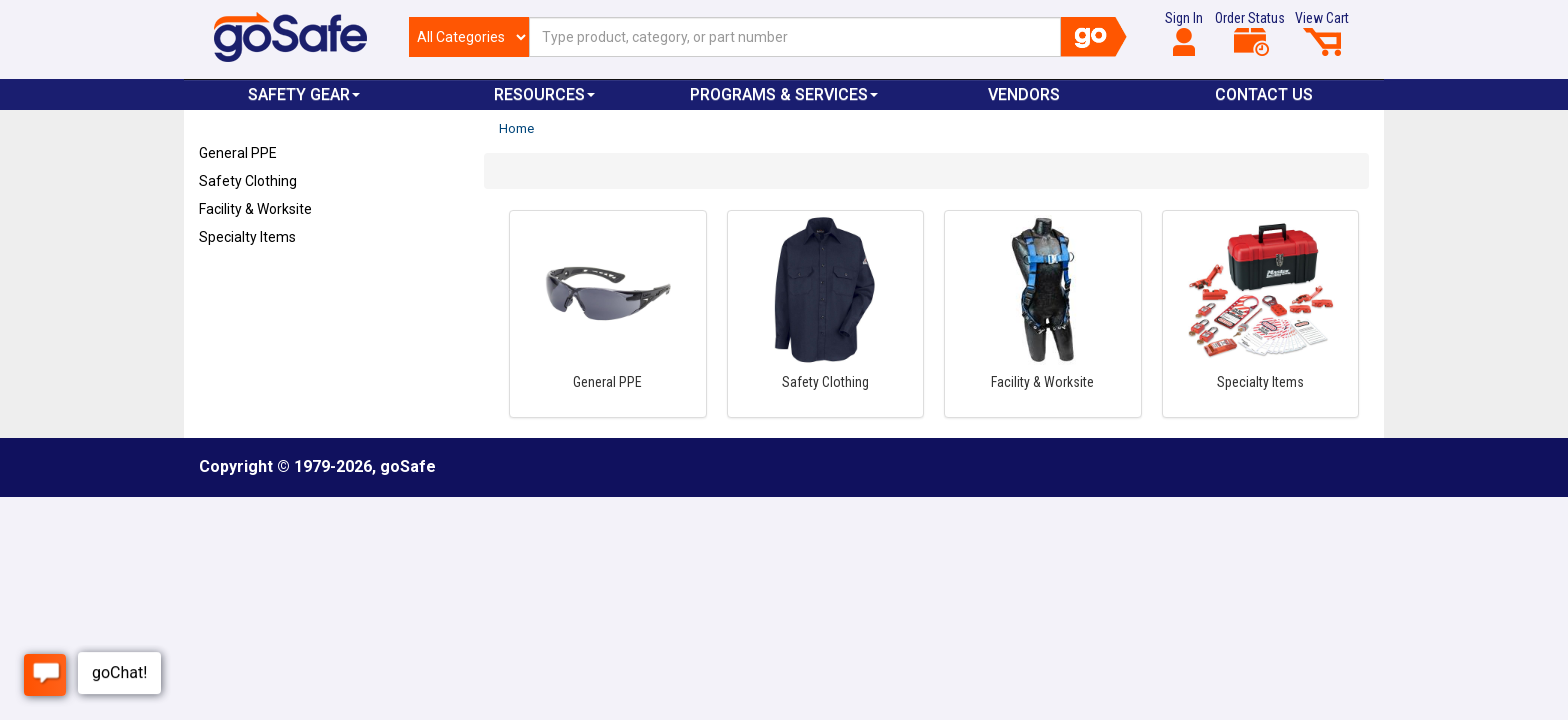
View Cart (1322, 33)
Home (516, 128)
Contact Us (1264, 94)
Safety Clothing (248, 181)
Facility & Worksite (255, 209)
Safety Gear (304, 94)
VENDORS (1024, 94)
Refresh (237, 284)
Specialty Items (247, 237)
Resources (544, 94)
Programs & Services (784, 94)
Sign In (1184, 33)
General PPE (238, 153)
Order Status (1250, 33)
